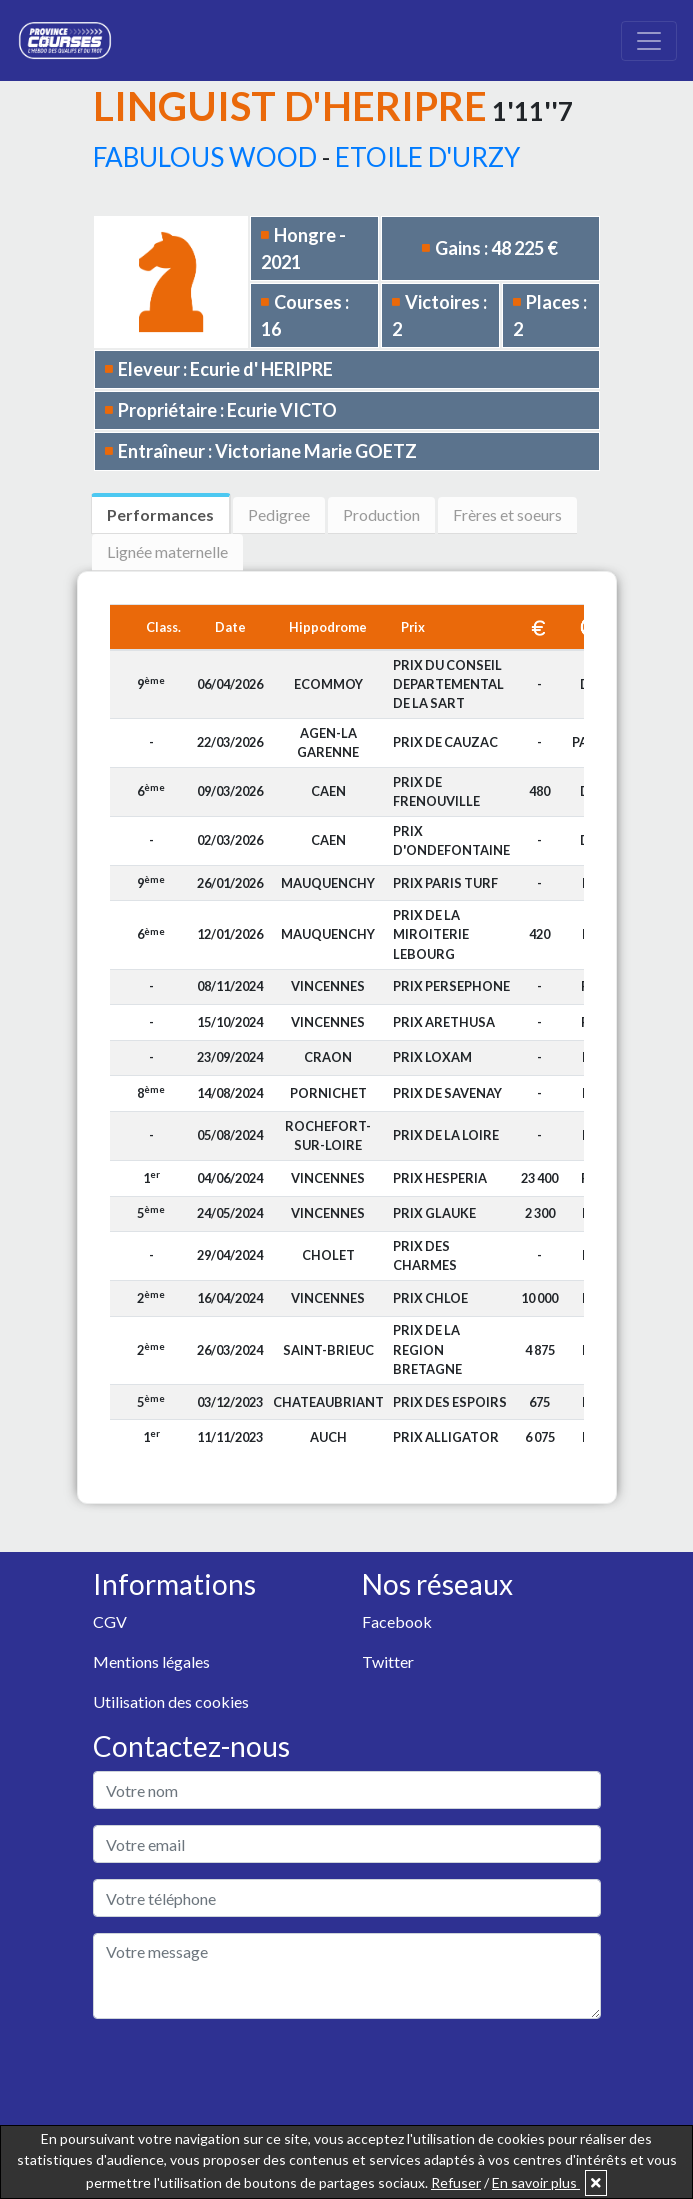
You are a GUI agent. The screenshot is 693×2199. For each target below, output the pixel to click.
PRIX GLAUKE (434, 1213)
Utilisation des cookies (171, 1701)
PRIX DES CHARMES (425, 1255)
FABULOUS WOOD (205, 157)
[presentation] (245, 2074)
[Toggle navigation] (649, 41)
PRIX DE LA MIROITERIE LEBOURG (431, 934)
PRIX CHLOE (430, 1298)
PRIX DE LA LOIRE (446, 1135)
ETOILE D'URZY (427, 157)
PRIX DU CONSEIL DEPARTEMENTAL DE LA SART (448, 684)
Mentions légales (151, 1661)
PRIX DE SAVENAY (447, 1093)
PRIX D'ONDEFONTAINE (451, 840)
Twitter (388, 1661)
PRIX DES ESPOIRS (450, 1402)
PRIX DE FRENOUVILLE (436, 791)
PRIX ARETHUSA (444, 1022)
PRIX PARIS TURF (445, 883)
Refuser (456, 2182)
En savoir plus (536, 2182)
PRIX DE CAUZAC (445, 742)
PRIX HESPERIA (440, 1178)
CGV (110, 1621)
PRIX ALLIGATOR (446, 1437)
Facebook (397, 1621)
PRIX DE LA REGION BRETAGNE (427, 1349)
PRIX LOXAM (432, 1057)
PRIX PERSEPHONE (451, 986)
